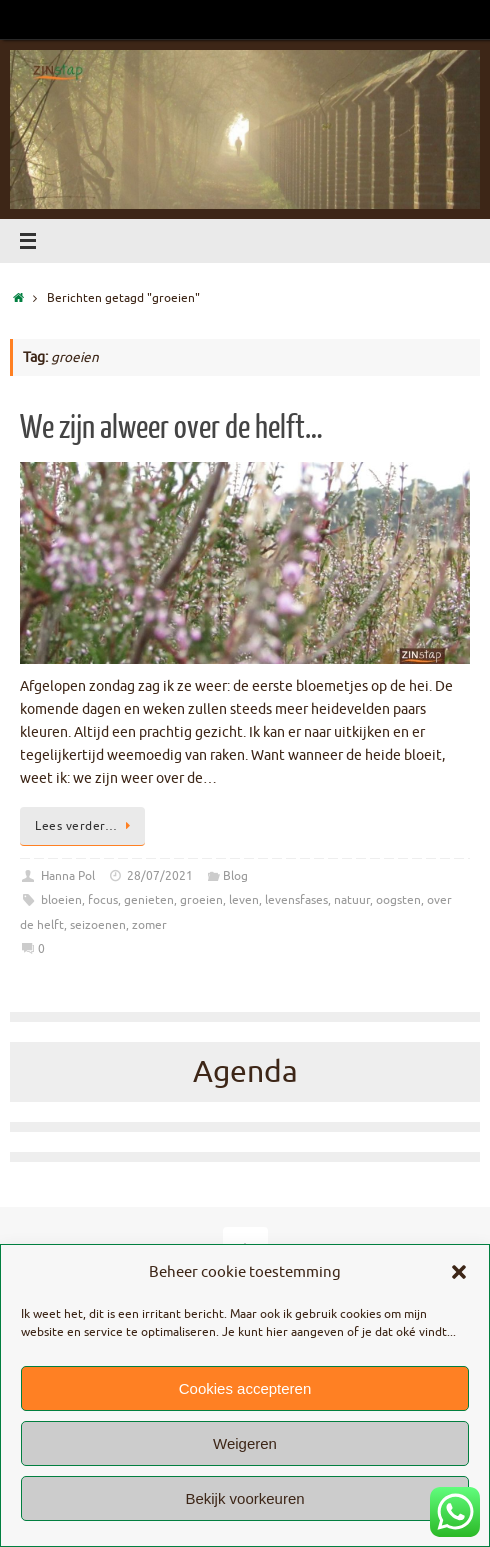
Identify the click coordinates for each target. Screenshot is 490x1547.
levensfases (296, 900)
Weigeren (245, 1443)
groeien (201, 900)
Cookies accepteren (245, 1388)
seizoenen (98, 925)
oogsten (398, 900)
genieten (149, 900)
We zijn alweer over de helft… (171, 428)
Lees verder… (86, 826)
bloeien (61, 900)
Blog (235, 876)
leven (244, 900)
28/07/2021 (160, 876)
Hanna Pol (68, 876)
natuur (352, 900)
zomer (149, 925)
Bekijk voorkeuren (244, 1498)
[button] (459, 1272)
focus (103, 900)
